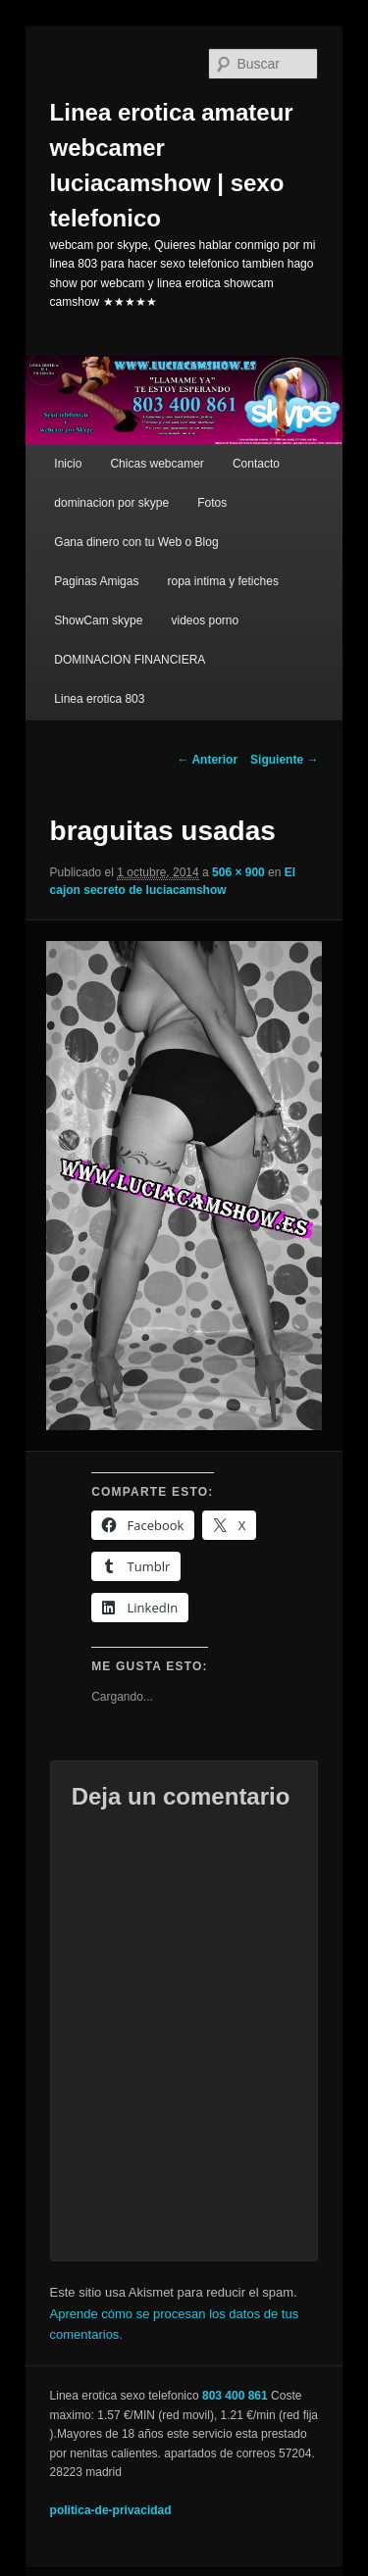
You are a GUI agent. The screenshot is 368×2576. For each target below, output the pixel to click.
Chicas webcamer (156, 464)
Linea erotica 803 (99, 699)
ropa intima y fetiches (223, 581)
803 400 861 (235, 2396)
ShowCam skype (98, 620)
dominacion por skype (111, 503)
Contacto (256, 464)
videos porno (204, 620)
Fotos (212, 503)
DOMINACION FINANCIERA (129, 660)
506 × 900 (238, 872)
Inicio (67, 464)
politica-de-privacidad (111, 2510)
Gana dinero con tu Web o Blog (136, 542)
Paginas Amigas (96, 581)
